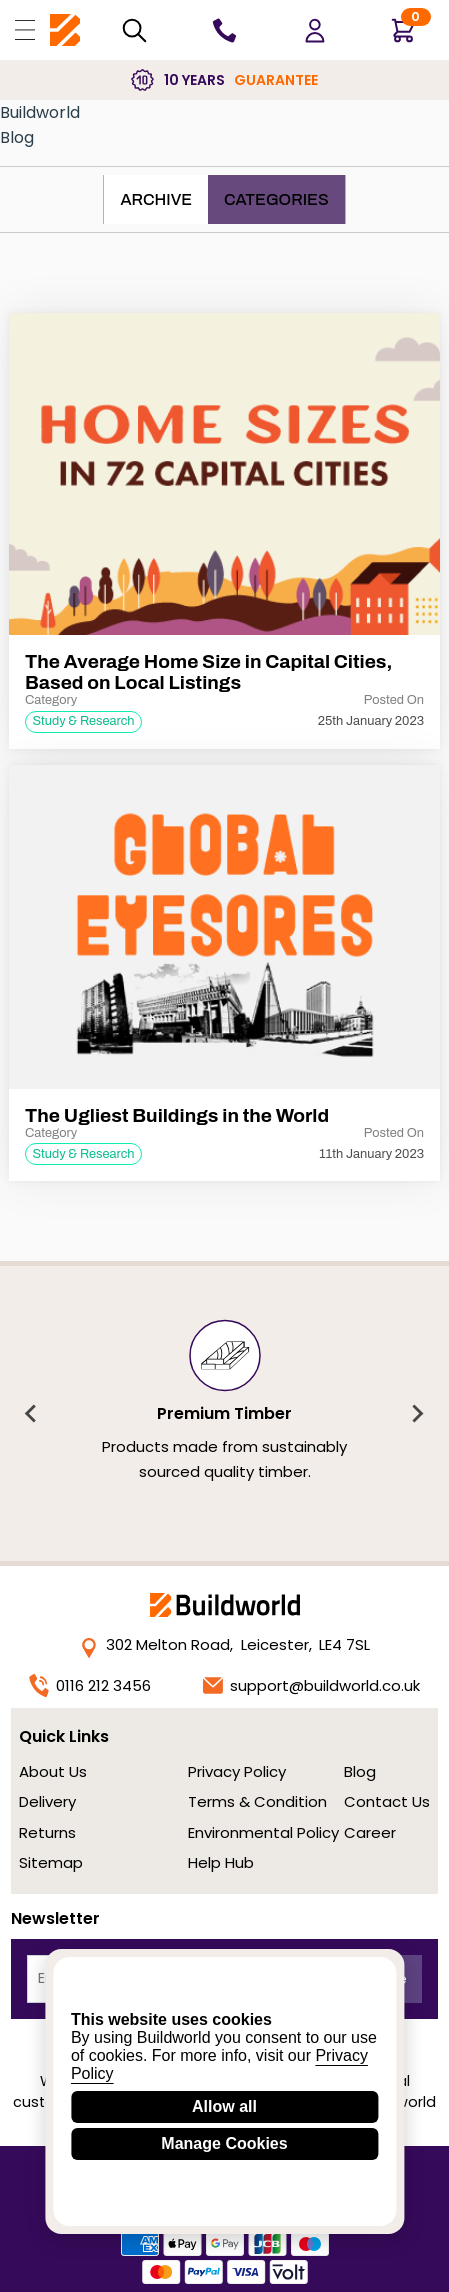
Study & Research (83, 721)
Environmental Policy (263, 1832)
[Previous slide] (32, 1414)
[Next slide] (417, 1414)
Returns (47, 1832)
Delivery (47, 1801)
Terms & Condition (257, 1801)
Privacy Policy (237, 1771)
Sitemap (51, 1862)
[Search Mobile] (134, 30)
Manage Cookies (224, 2143)
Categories (276, 199)
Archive (156, 199)
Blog (17, 137)
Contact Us (387, 1801)
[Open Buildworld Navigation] (25, 30)
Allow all (224, 2106)
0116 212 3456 (90, 1685)
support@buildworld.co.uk (312, 1685)
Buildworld (40, 112)
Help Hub (221, 1862)
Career (370, 1832)
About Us (53, 1771)
